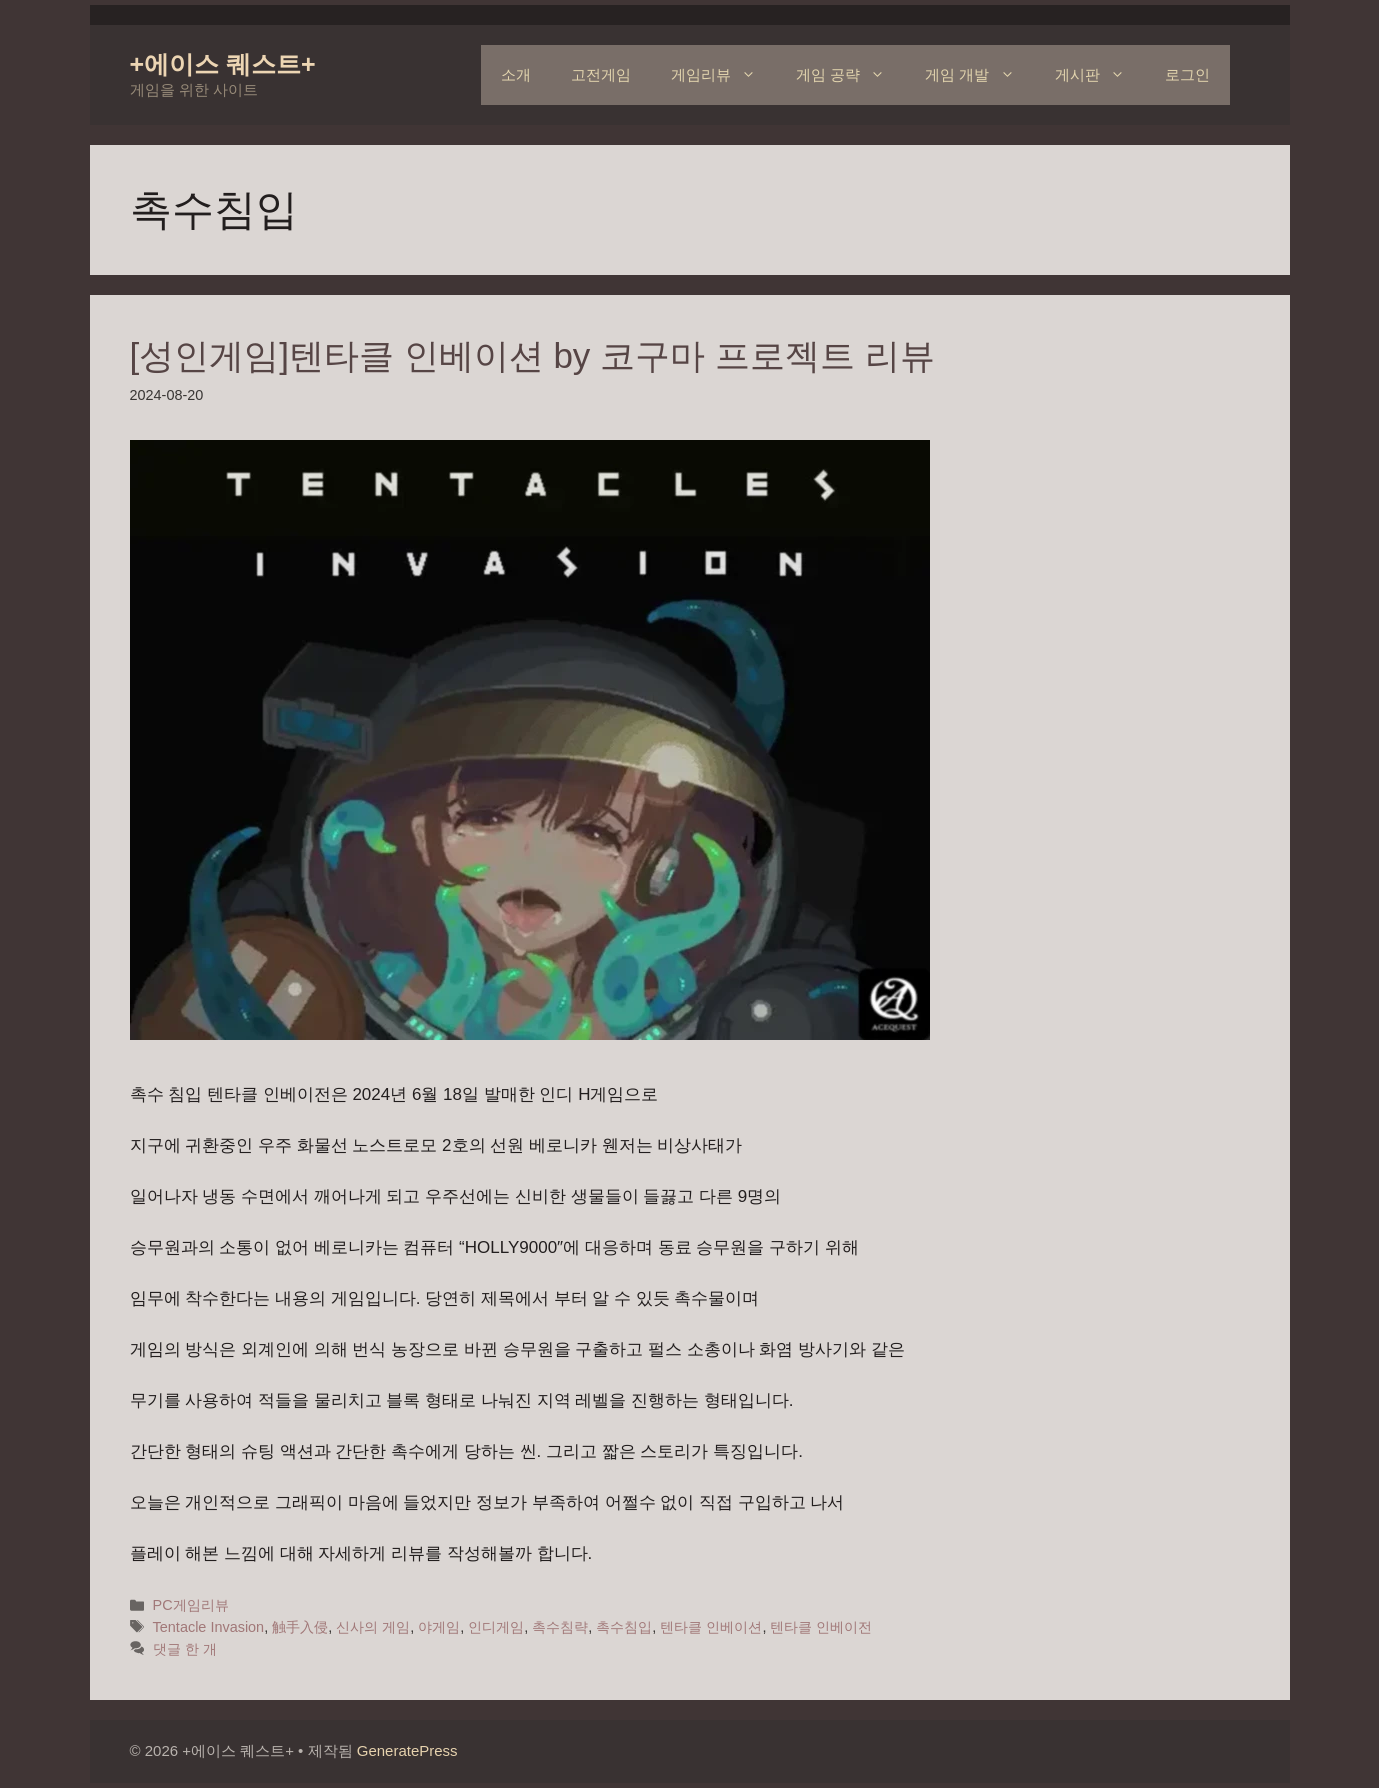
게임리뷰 (723, 75)
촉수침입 (624, 1627)
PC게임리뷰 (191, 1605)
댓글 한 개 (185, 1649)
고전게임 (601, 74)
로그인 (1187, 74)
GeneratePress (407, 1750)
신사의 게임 (373, 1627)
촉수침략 (560, 1627)
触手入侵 (300, 1627)
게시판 (1100, 75)
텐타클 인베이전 (821, 1627)
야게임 (439, 1627)
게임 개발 (979, 75)
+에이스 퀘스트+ (223, 64)
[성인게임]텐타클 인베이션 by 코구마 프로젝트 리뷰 (532, 355)
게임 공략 (850, 75)
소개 (516, 74)
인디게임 (496, 1627)
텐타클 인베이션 (711, 1627)
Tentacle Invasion (209, 1627)
